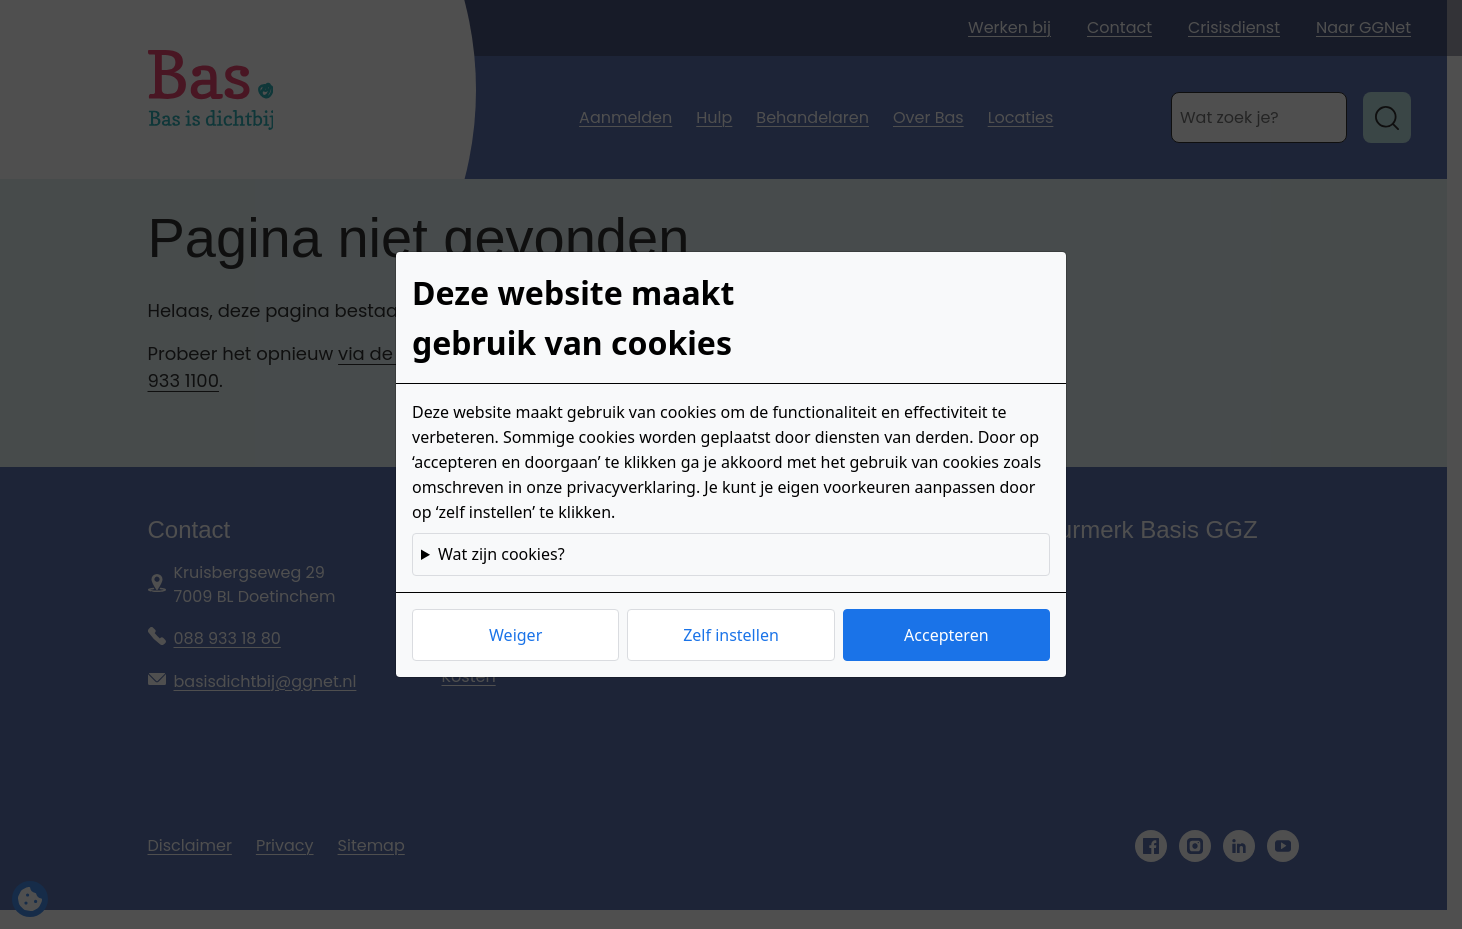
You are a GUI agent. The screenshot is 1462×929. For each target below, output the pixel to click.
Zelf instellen (731, 635)
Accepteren (946, 635)
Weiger (515, 635)
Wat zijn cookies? (501, 554)
